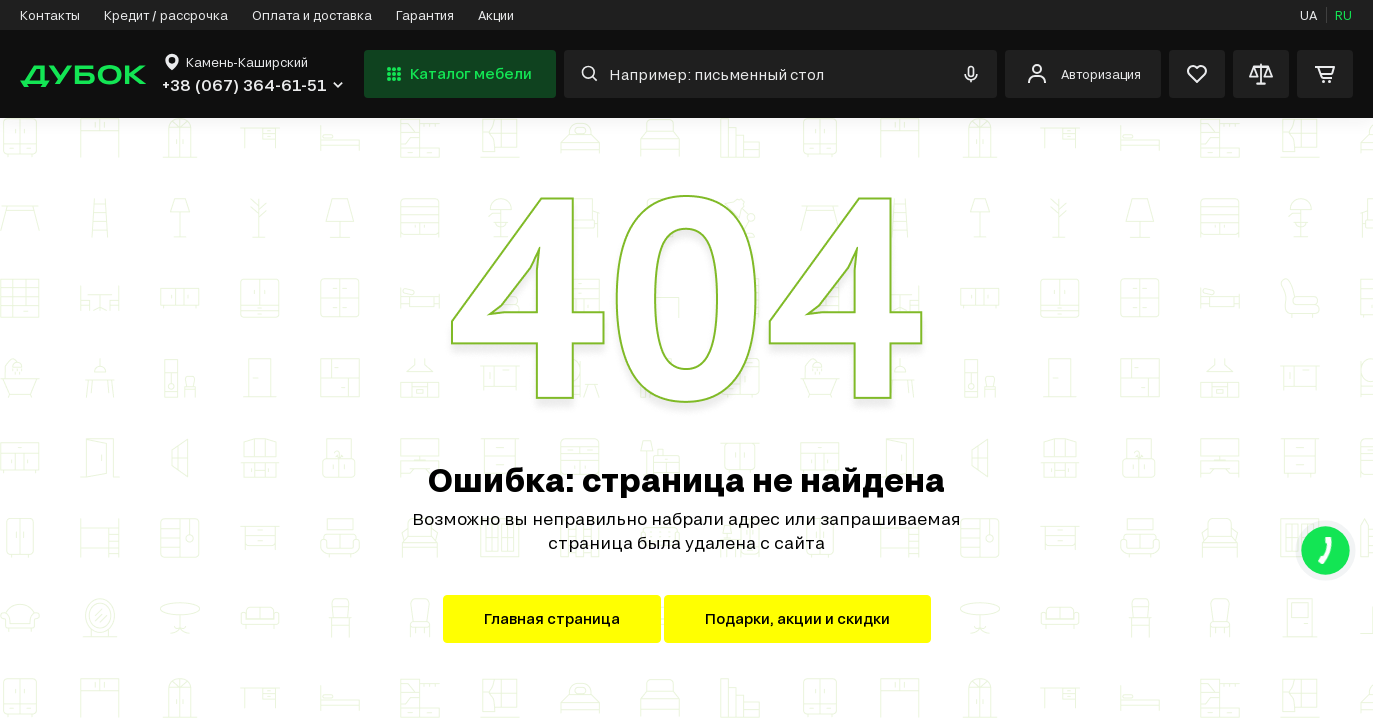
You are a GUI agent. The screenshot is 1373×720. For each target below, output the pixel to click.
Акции (496, 15)
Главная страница (552, 618)
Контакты (50, 15)
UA (1308, 15)
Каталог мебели (457, 74)
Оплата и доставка (312, 15)
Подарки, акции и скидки (797, 618)
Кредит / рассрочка (166, 15)
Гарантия (425, 15)
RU (1343, 15)
